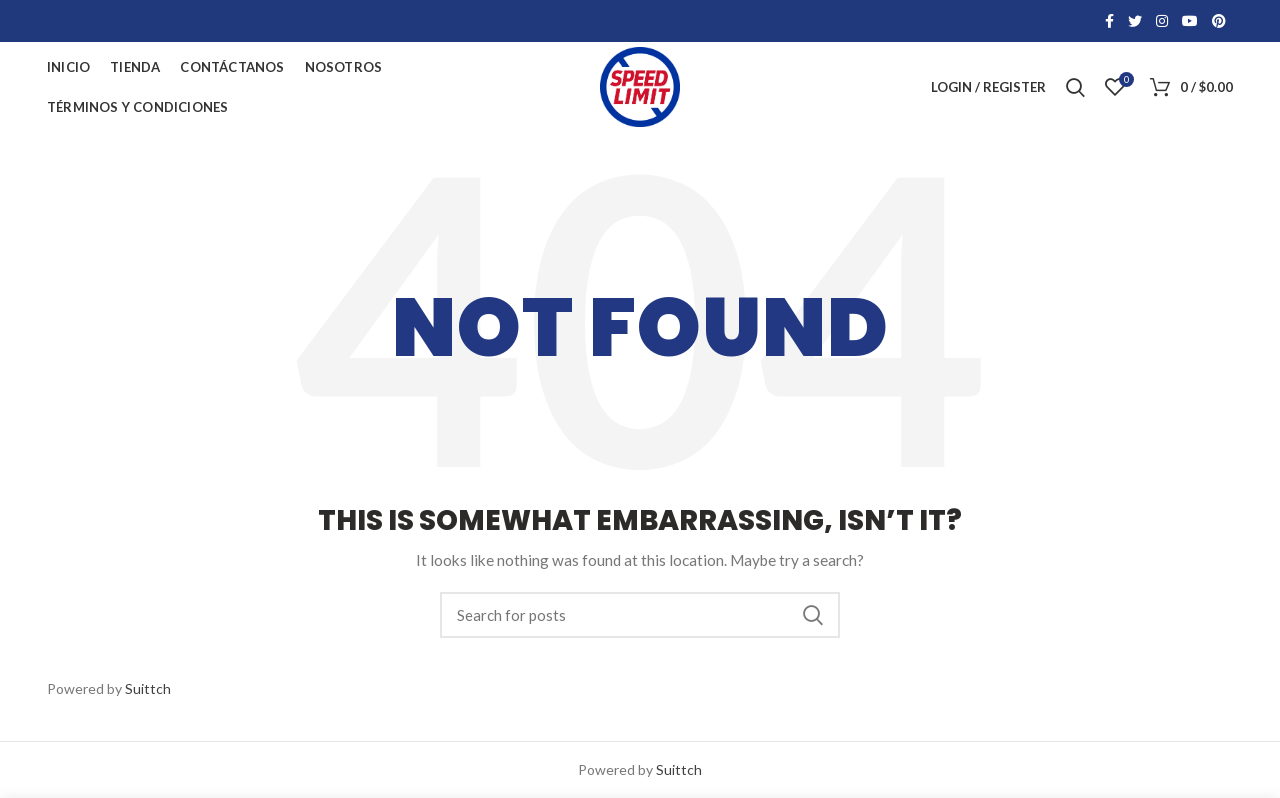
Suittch (148, 688)
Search (813, 615)
